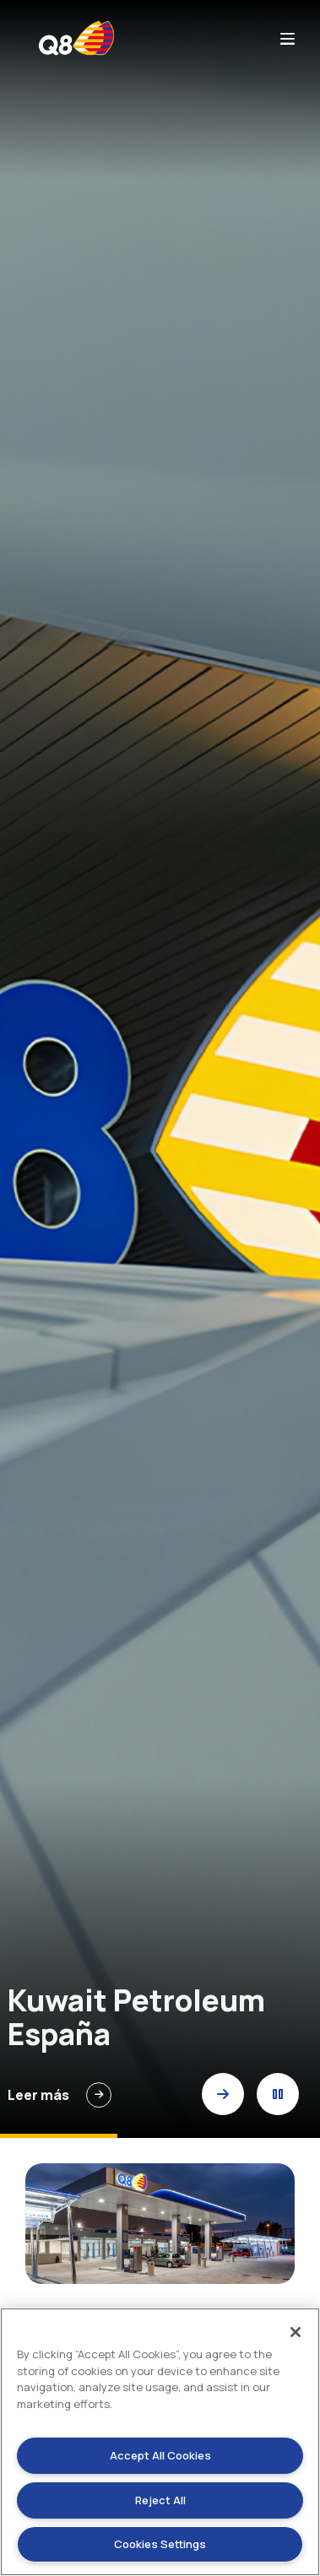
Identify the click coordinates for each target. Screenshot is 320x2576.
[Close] (295, 2332)
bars (287, 38)
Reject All (160, 2500)
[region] (160, 2442)
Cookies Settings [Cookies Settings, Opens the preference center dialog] (160, 2544)
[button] (223, 2094)
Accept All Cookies (160, 2455)
